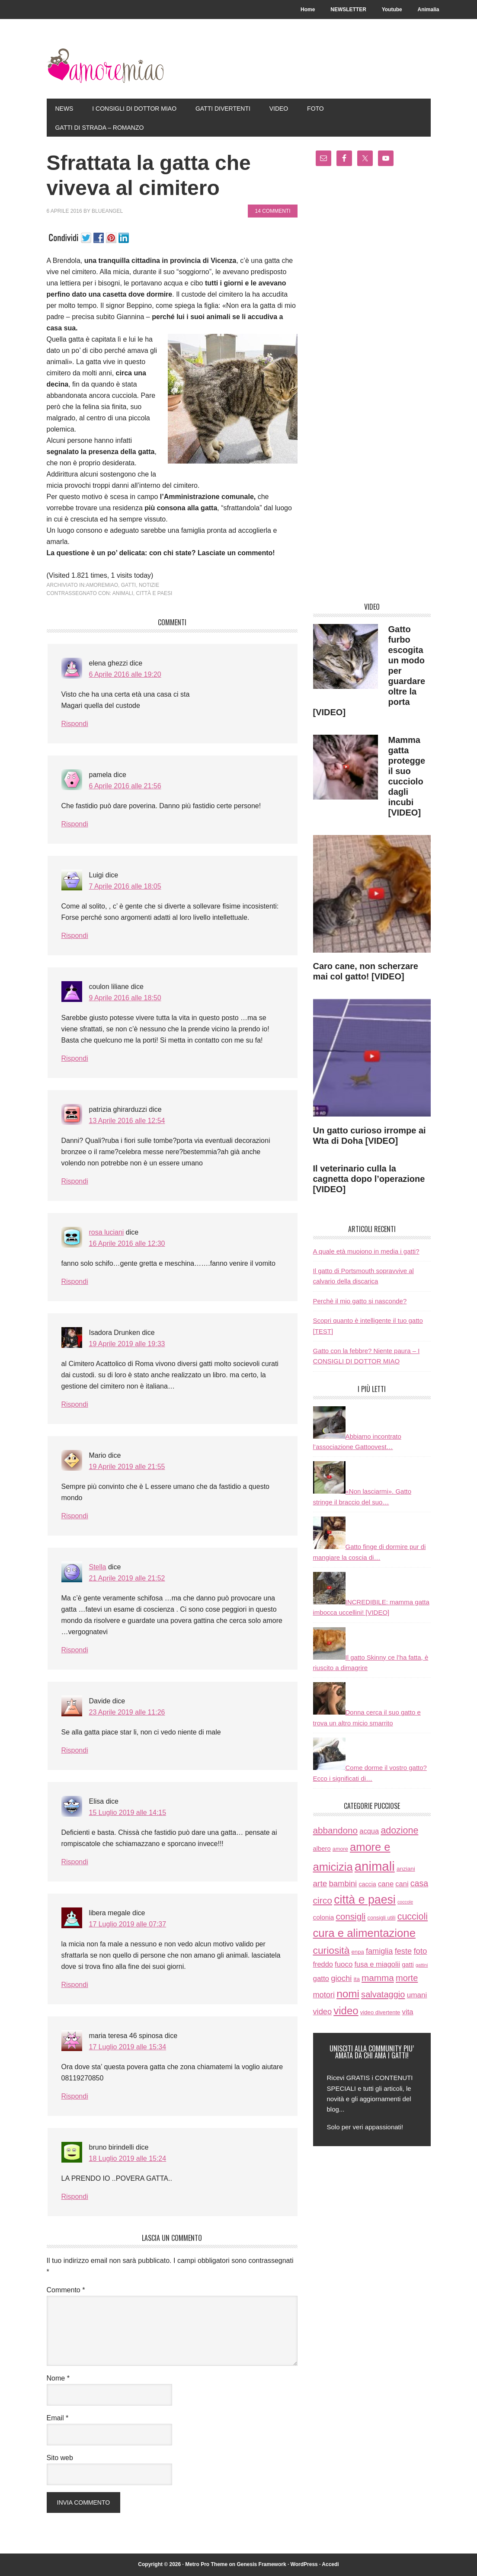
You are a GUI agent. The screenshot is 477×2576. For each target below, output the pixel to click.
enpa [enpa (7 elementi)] (358, 1952)
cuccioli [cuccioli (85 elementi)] (412, 1916)
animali (122, 593)
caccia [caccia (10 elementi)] (367, 1884)
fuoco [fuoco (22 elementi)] (343, 1964)
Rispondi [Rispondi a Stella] (74, 1650)
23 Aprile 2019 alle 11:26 (127, 1712)
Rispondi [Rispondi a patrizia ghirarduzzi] (74, 1181)
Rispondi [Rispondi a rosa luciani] (74, 1281)
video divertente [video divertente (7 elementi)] (380, 2012)
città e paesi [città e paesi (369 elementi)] (365, 1899)
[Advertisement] (372, 387)
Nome (58, 2378)
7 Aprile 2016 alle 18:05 (125, 886)
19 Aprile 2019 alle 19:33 (127, 1343)
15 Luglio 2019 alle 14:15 (127, 1812)
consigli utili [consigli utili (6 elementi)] (382, 1918)
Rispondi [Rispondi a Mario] (74, 1516)
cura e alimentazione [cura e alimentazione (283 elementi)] (364, 1933)
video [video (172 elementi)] (345, 2010)
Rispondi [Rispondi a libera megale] (74, 1984)
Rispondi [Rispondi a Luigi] (74, 935)
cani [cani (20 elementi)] (401, 1884)
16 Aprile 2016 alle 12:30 (127, 1243)
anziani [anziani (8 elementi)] (406, 1869)
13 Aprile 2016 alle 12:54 (127, 1120)
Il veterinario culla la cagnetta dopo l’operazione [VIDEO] (369, 1179)
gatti (128, 585)
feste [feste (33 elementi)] (403, 1950)
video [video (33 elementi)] (322, 2011)
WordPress (304, 2564)
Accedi (330, 2564)
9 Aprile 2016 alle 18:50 (125, 998)
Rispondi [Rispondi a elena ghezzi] (74, 723)
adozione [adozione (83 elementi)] (399, 1830)
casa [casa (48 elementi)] (419, 1883)
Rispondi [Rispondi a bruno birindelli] (74, 2196)
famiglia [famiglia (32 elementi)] (379, 1951)
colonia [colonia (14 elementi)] (323, 1917)
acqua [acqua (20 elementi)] (369, 1831)
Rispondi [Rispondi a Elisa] (74, 1862)
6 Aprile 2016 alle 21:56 (125, 786)
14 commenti (272, 211)
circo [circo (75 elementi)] (323, 1900)
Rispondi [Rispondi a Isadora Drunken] (74, 1404)
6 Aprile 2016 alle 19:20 (125, 674)
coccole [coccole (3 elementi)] (405, 1901)
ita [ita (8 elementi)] (357, 1979)
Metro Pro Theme (206, 2564)
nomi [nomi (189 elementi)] (347, 1994)
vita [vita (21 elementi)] (407, 2012)
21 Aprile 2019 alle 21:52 (127, 1578)
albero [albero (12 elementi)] (322, 1848)
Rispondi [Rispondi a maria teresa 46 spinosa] (74, 2096)
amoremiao (102, 585)
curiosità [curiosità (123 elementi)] (331, 1950)
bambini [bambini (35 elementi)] (343, 1883)
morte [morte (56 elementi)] (407, 1978)
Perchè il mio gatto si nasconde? (360, 1301)
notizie (149, 585)
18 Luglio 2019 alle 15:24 (127, 2158)
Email (58, 2418)
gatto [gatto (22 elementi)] (321, 1978)
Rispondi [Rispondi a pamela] (74, 824)
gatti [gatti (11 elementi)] (408, 1964)
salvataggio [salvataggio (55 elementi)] (383, 1994)
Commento (66, 2290)
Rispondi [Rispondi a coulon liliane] (74, 1058)
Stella (97, 1567)
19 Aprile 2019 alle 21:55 (127, 1466)
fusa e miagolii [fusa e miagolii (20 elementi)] (377, 1964)
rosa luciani (106, 1232)
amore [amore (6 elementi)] (340, 1849)
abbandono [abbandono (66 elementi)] (335, 1830)
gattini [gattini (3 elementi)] (422, 1965)
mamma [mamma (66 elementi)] (378, 1978)
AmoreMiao (105, 65)
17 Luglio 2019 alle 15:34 (127, 2047)
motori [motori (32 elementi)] (324, 1994)
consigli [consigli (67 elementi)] (350, 1916)
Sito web (60, 2457)
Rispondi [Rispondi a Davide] (74, 1750)
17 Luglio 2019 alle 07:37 (127, 1924)
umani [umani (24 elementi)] (417, 1994)
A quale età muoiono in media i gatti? (366, 1251)
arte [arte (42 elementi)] (320, 1883)
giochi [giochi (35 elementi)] (341, 1978)
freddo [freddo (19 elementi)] (323, 1964)
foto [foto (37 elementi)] (420, 1950)
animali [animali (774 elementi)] (375, 1866)
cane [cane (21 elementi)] (386, 1884)
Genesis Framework (261, 2564)
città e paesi (154, 593)
